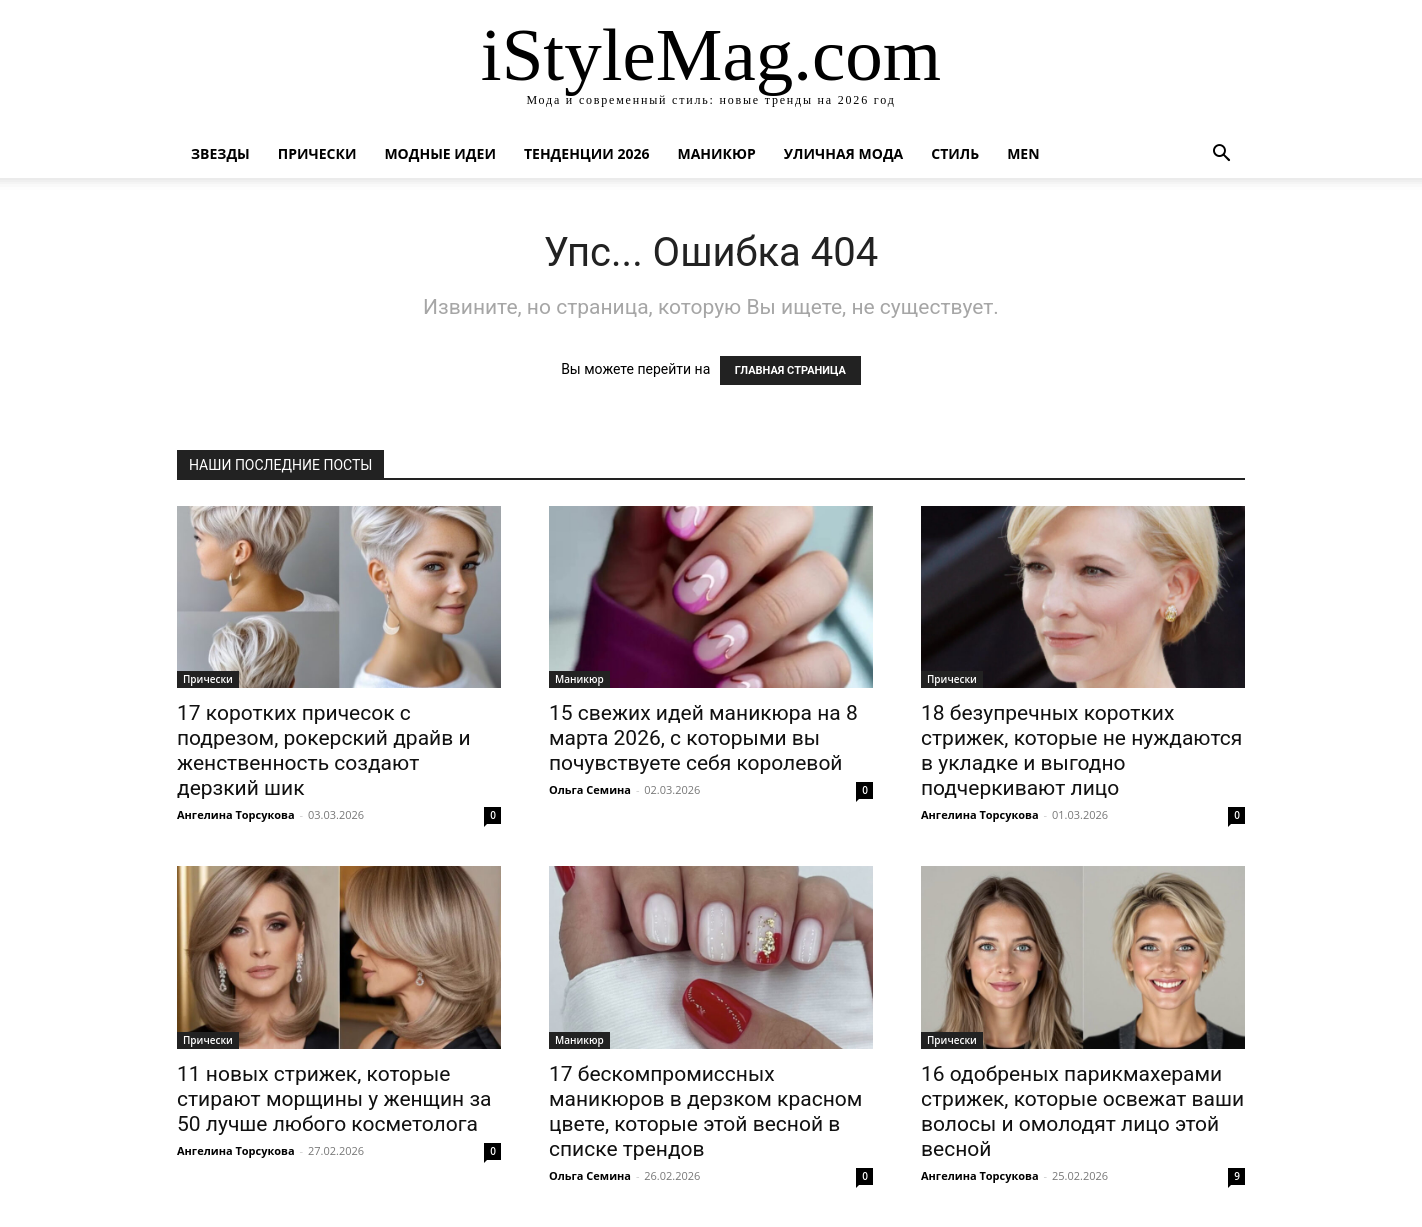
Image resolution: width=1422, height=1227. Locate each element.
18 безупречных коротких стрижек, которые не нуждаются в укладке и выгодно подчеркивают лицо (1081, 750)
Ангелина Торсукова (236, 814)
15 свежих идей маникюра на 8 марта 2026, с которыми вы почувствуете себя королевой (703, 738)
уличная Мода (843, 153)
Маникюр (717, 153)
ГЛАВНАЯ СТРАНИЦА (790, 370)
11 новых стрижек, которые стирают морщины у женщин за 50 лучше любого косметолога (334, 1099)
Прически (317, 153)
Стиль (955, 153)
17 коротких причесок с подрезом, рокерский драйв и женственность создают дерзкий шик (324, 750)
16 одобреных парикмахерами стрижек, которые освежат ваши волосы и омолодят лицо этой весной (1082, 1111)
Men (1023, 153)
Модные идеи (440, 153)
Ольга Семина (590, 789)
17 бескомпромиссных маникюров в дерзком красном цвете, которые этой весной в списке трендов (705, 1111)
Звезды (220, 153)
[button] (1221, 155)
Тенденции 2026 (587, 153)
